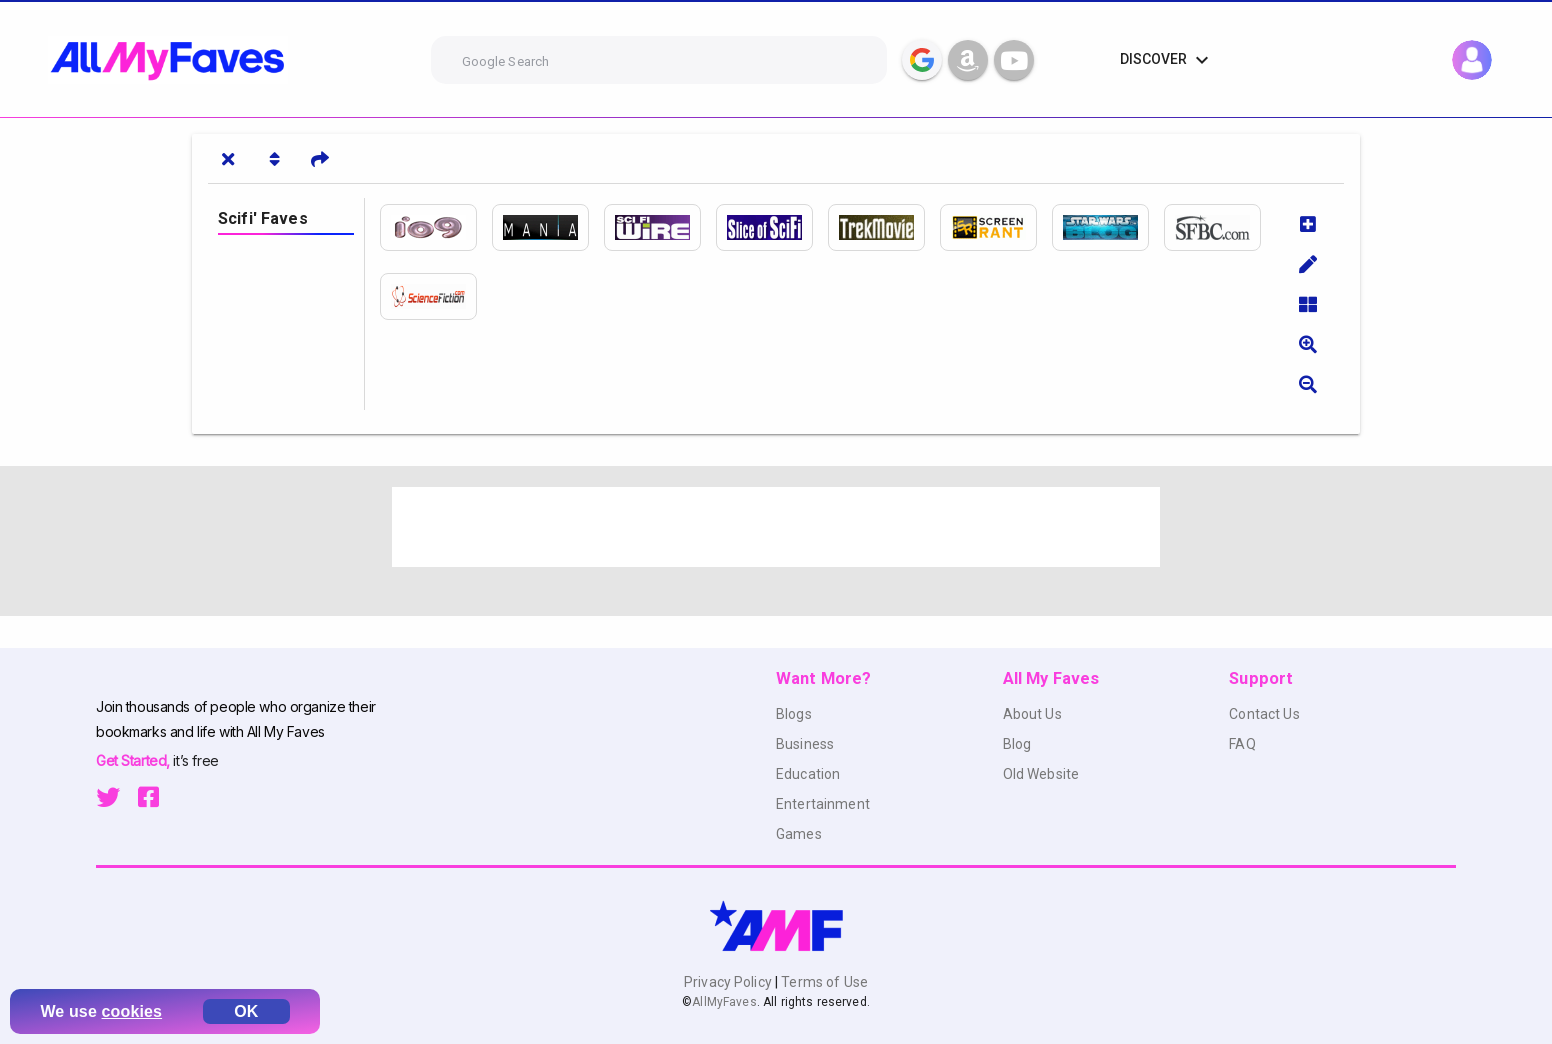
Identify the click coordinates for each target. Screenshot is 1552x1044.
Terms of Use (823, 982)
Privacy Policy (729, 982)
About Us (1032, 714)
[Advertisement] (776, 527)
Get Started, (134, 760)
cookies (132, 1011)
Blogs (794, 714)
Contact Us (1264, 714)
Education (808, 774)
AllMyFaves (724, 1002)
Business (805, 744)
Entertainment (823, 804)
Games (799, 834)
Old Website (1041, 774)
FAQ (1242, 744)
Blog (1017, 744)
